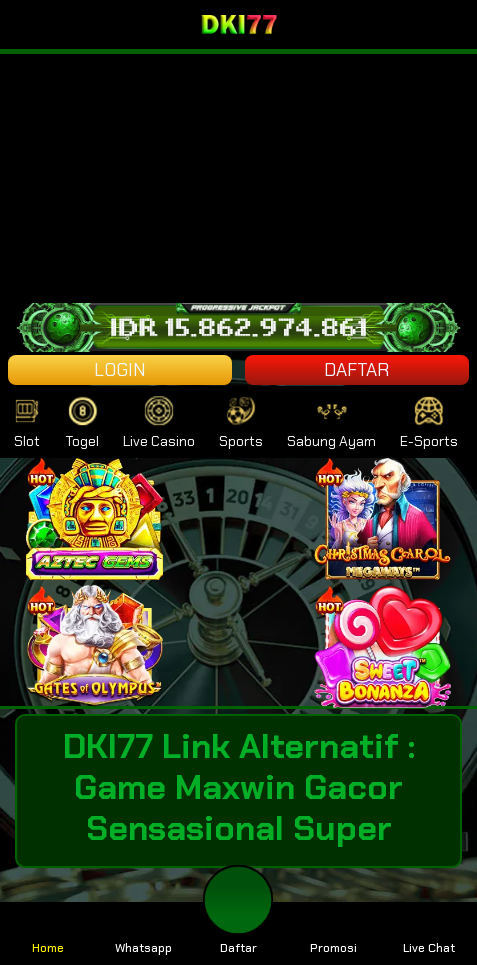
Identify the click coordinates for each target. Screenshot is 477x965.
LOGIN (120, 370)
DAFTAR (356, 370)
